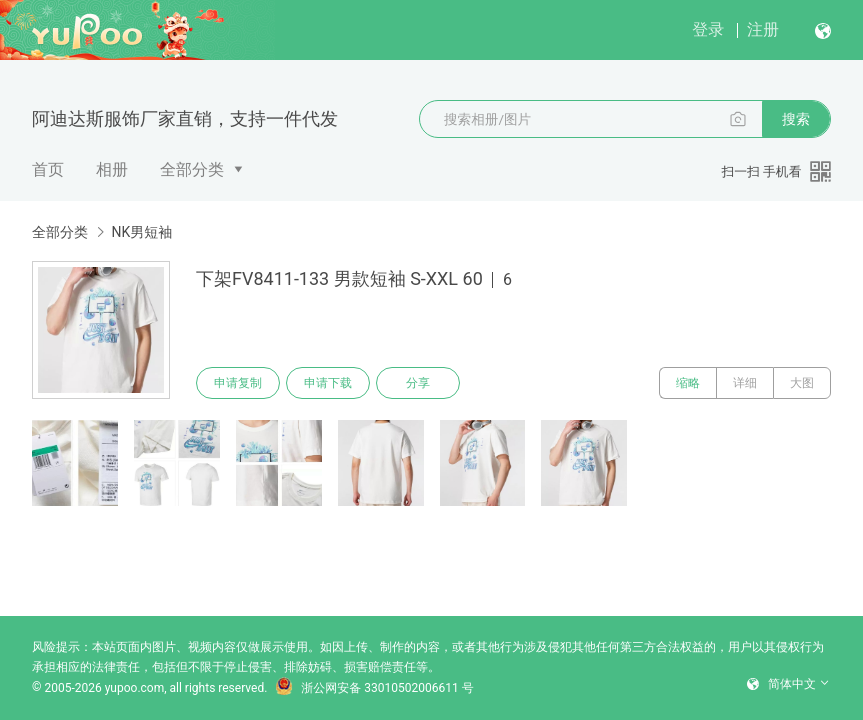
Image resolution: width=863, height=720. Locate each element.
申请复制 (238, 383)
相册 (112, 169)
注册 (763, 29)
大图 (802, 383)
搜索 (796, 119)
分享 (418, 383)
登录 (708, 29)
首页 (48, 169)
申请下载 (328, 383)
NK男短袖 (141, 232)
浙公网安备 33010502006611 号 (374, 688)
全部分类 (192, 169)
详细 (745, 383)
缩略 (688, 383)
